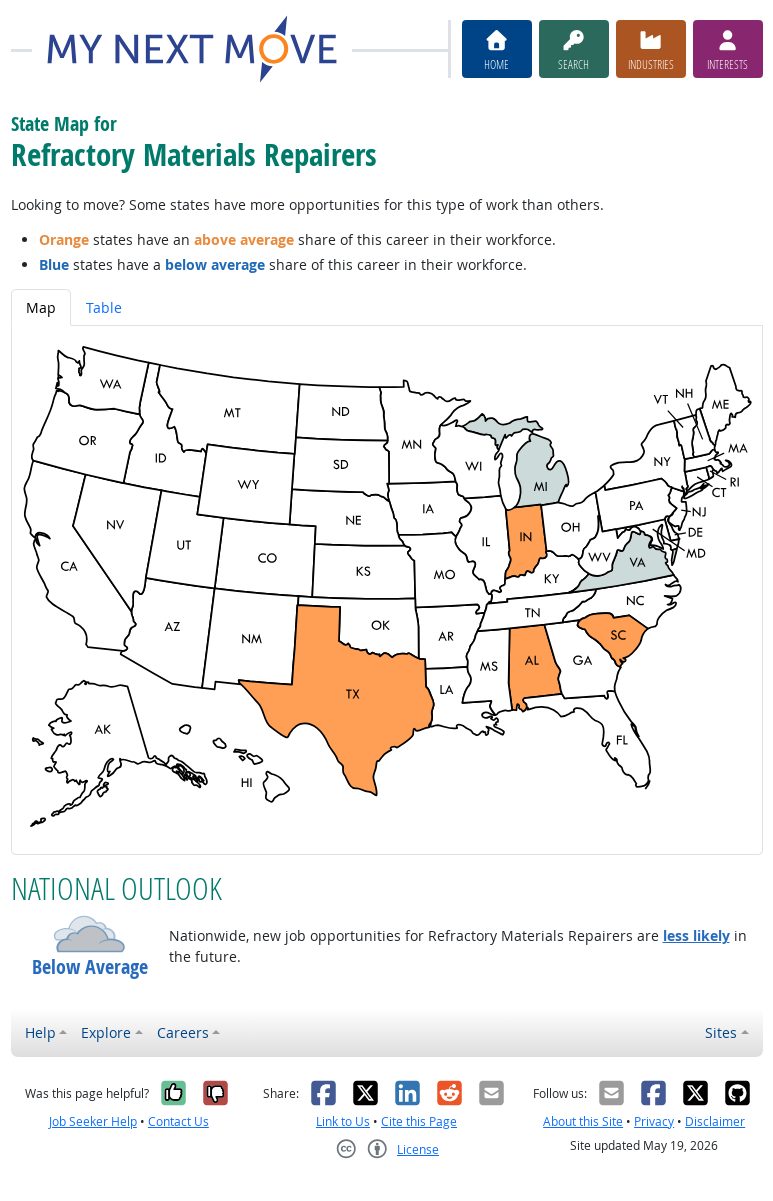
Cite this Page (419, 1121)
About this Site (583, 1121)
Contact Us (178, 1121)
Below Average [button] (90, 967)
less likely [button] (696, 935)
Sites (721, 1032)
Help (40, 1032)
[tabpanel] (387, 590)
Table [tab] (104, 307)
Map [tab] (41, 307)
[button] (90, 934)
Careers (183, 1032)
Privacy (654, 1121)
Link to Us (343, 1121)
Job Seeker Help (93, 1121)
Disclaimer (715, 1121)
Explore (106, 1032)
